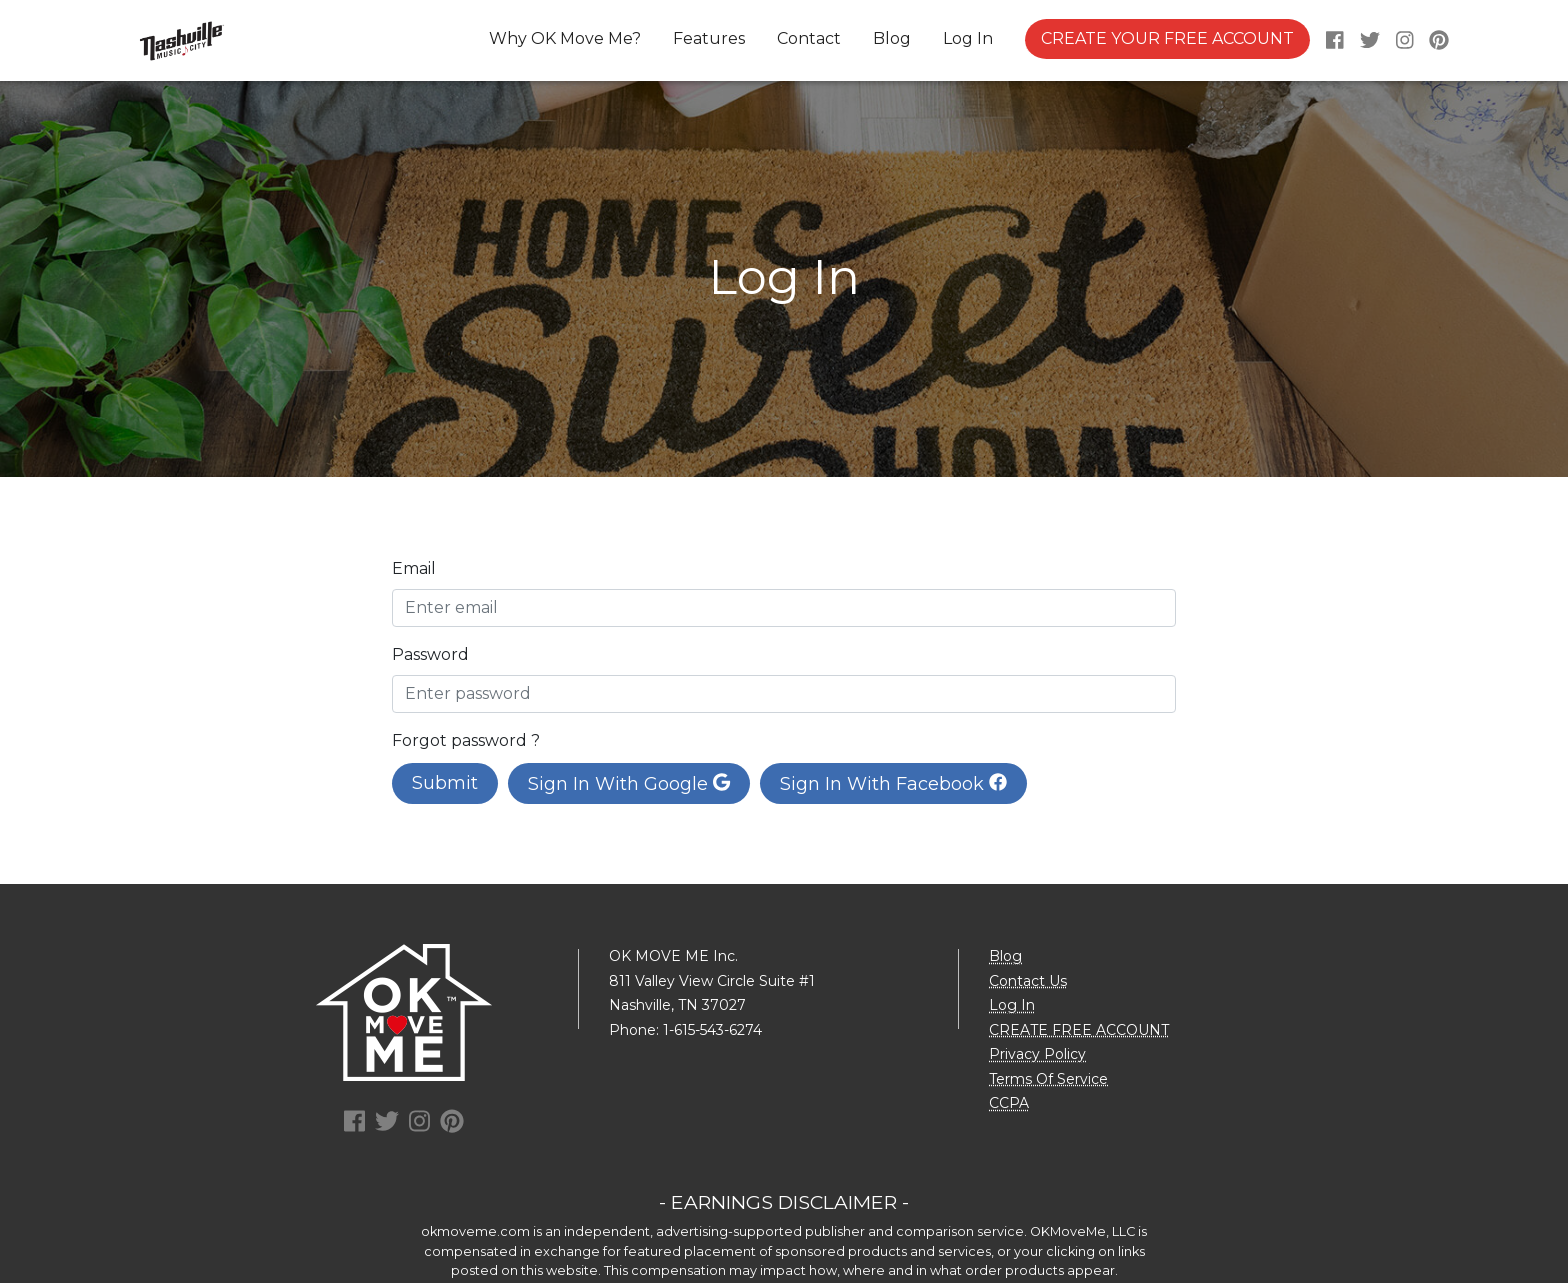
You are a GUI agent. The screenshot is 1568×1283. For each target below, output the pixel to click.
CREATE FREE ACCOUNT (1079, 1030)
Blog (892, 38)
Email (414, 568)
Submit (445, 783)
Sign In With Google (629, 784)
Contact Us (1028, 981)
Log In (968, 38)
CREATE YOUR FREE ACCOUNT (1167, 38)
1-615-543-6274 (712, 1030)
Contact (809, 38)
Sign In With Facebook (893, 784)
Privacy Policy (1037, 1054)
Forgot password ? (466, 740)
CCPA (1009, 1103)
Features (709, 38)
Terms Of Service (1048, 1079)
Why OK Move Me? (565, 38)
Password (430, 654)
